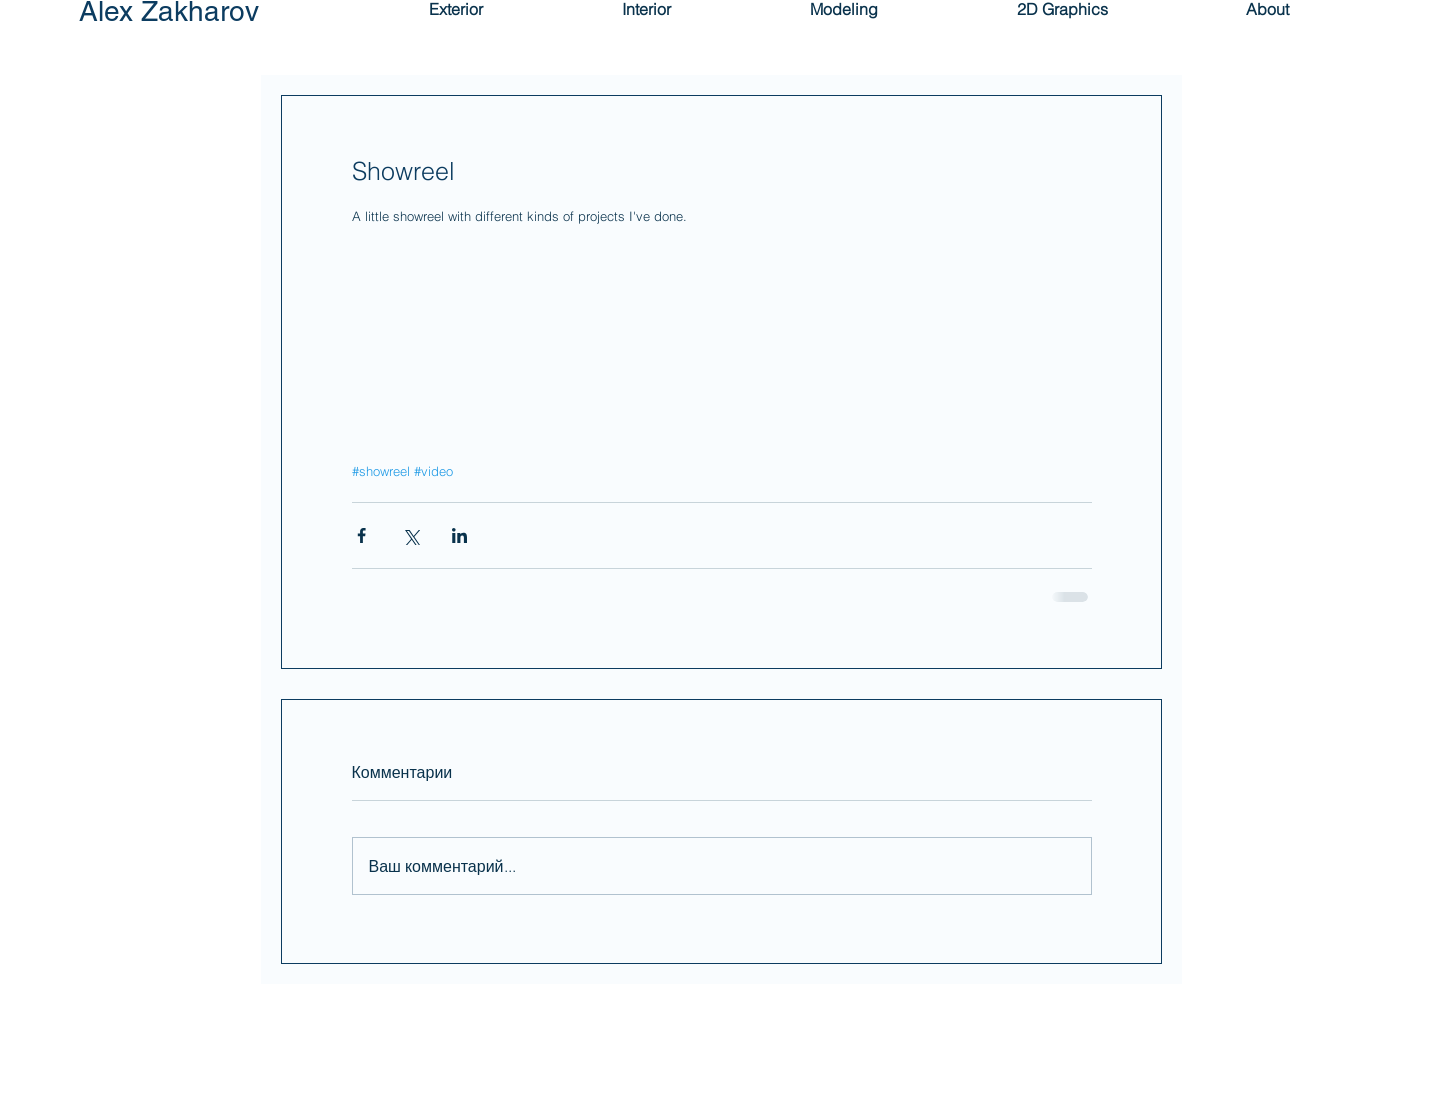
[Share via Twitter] (410, 535)
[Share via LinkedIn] (459, 535)
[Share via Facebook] (361, 535)
